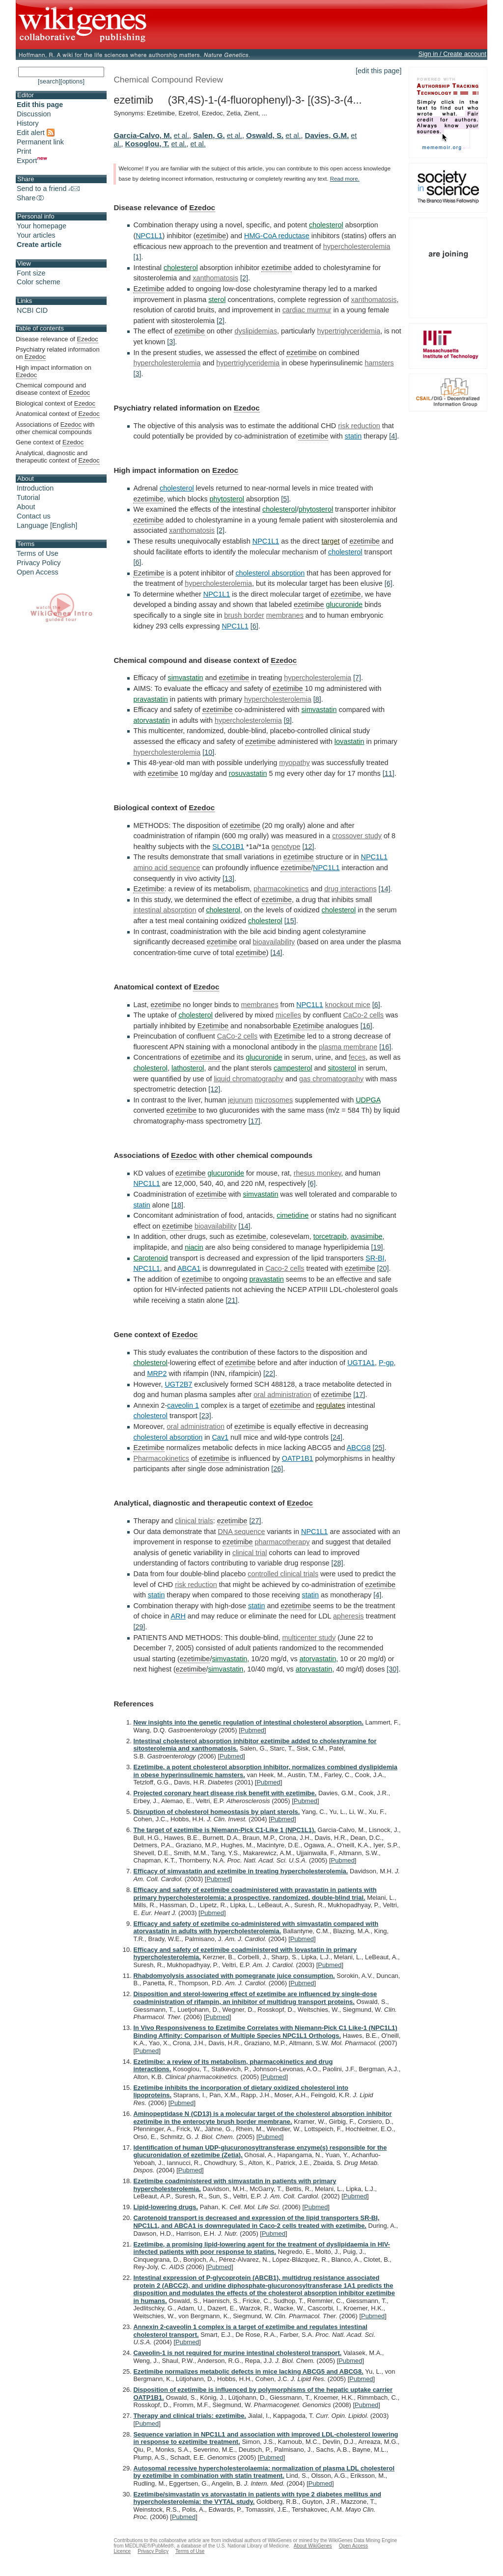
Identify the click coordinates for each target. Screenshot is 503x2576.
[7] (357, 678)
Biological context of (55, 404)
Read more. (345, 179)
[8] (317, 699)
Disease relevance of (57, 339)
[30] (392, 1669)
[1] (137, 257)
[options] (72, 81)
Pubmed (252, 1730)
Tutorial (28, 497)
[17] (254, 1121)
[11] (388, 773)
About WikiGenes (313, 2546)
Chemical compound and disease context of (53, 389)
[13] (228, 878)
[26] (277, 1469)
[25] (379, 1448)
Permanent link (40, 142)
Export (32, 160)
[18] (177, 1205)
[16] (366, 1026)
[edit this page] (379, 71)
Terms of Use (37, 553)
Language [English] (47, 525)
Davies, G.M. (327, 135)
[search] (49, 81)
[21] (231, 1300)
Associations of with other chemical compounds (55, 428)
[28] (337, 1563)
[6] (137, 562)
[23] (205, 1416)
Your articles (36, 235)
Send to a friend (48, 188)
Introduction (35, 488)
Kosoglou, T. (147, 143)
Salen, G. (209, 135)
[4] (393, 436)
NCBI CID (32, 310)
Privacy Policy (39, 563)
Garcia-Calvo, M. (142, 135)
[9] (288, 720)
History (28, 123)
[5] (285, 499)
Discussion (34, 114)
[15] (290, 921)
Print (24, 151)
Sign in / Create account (452, 53)
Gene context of (50, 442)
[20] (383, 1268)
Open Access (37, 572)
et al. (181, 135)
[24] (336, 1437)
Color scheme (38, 282)
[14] (385, 889)
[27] (255, 1521)
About (26, 507)
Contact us (34, 516)
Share (31, 198)
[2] (244, 278)
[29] (139, 1627)
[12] (308, 846)
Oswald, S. (264, 135)
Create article (39, 244)
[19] (377, 1247)
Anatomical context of (58, 414)
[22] (269, 1373)
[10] (208, 752)
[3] (171, 342)
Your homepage (41, 226)
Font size (31, 273)
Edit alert (36, 133)
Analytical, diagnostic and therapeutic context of (58, 457)
